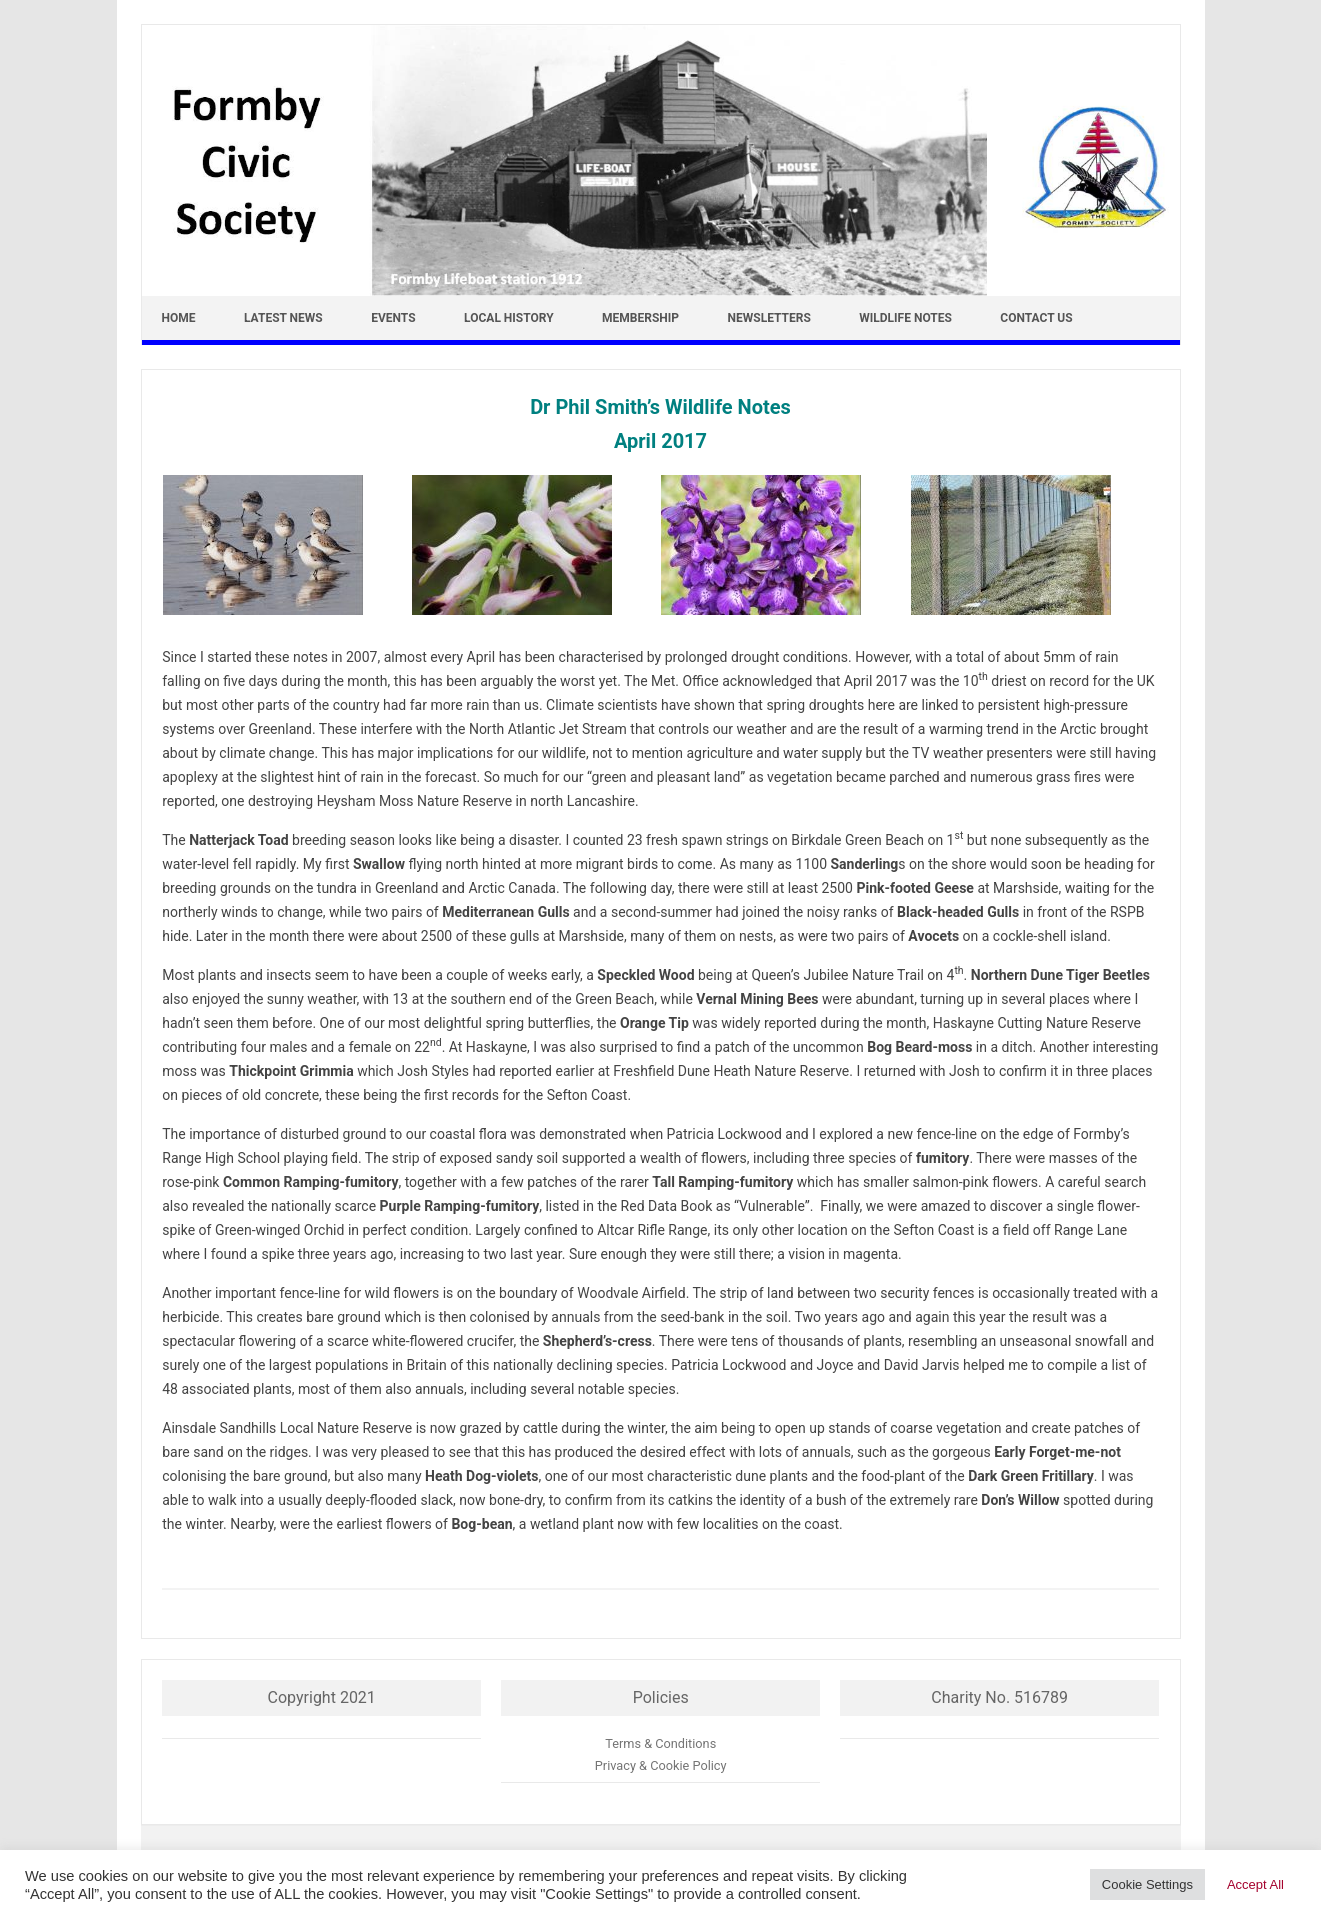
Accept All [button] (1255, 1884)
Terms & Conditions (660, 1743)
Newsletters (769, 318)
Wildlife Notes (905, 318)
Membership (640, 318)
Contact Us (1036, 318)
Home (179, 318)
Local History (509, 318)
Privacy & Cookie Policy (661, 1765)
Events (393, 318)
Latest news (283, 318)
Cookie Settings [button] (1147, 1884)
